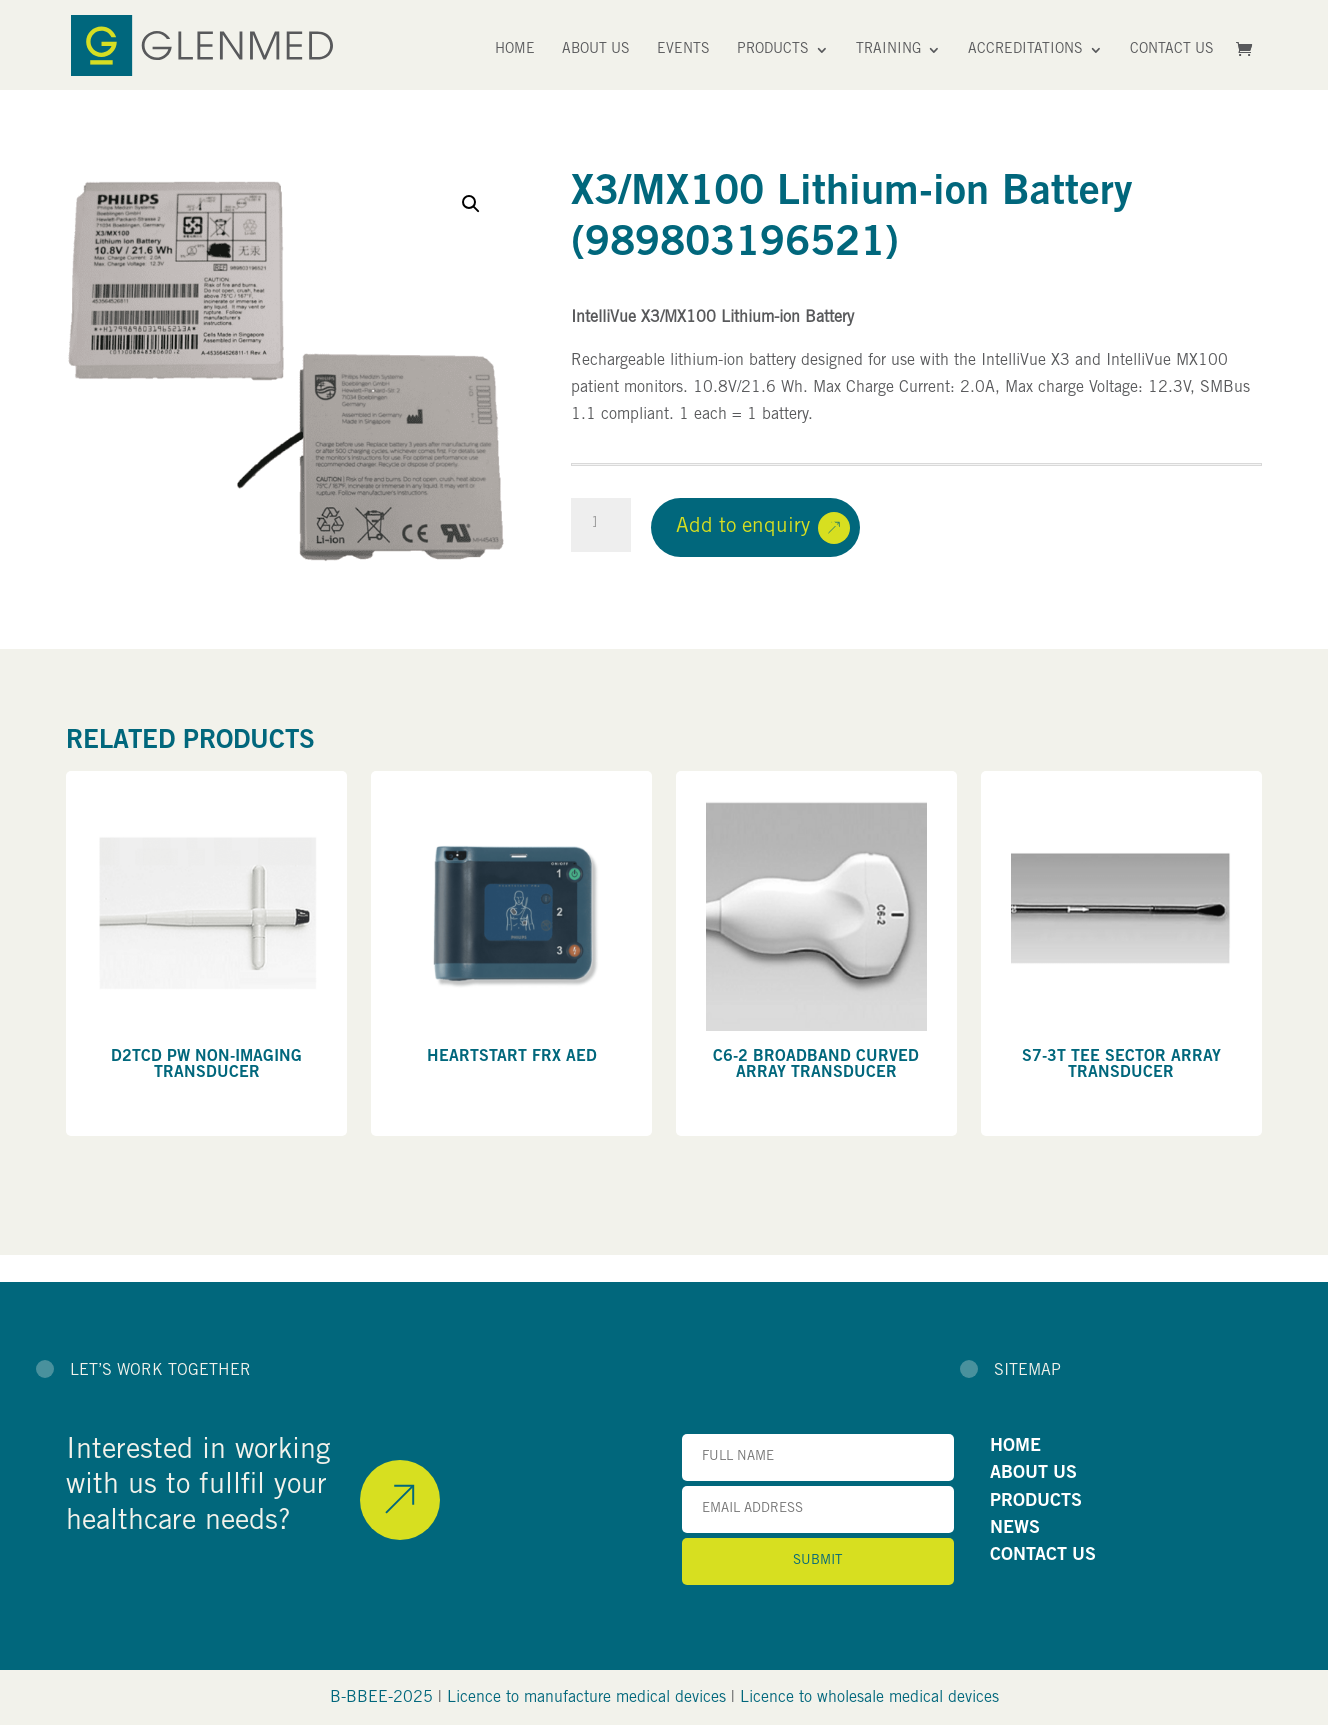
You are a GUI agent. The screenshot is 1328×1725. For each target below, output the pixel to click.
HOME (1015, 1447)
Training (888, 50)
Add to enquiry (743, 527)
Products (773, 50)
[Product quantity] (601, 525)
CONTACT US (1043, 1556)
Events (683, 50)
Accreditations (1025, 50)
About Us (596, 50)
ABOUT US (1033, 1474)
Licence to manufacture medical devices (586, 1698)
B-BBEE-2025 (381, 1698)
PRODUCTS (1036, 1502)
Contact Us (1172, 50)
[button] (471, 204)
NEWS (1015, 1529)
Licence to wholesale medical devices (869, 1698)
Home (515, 50)
